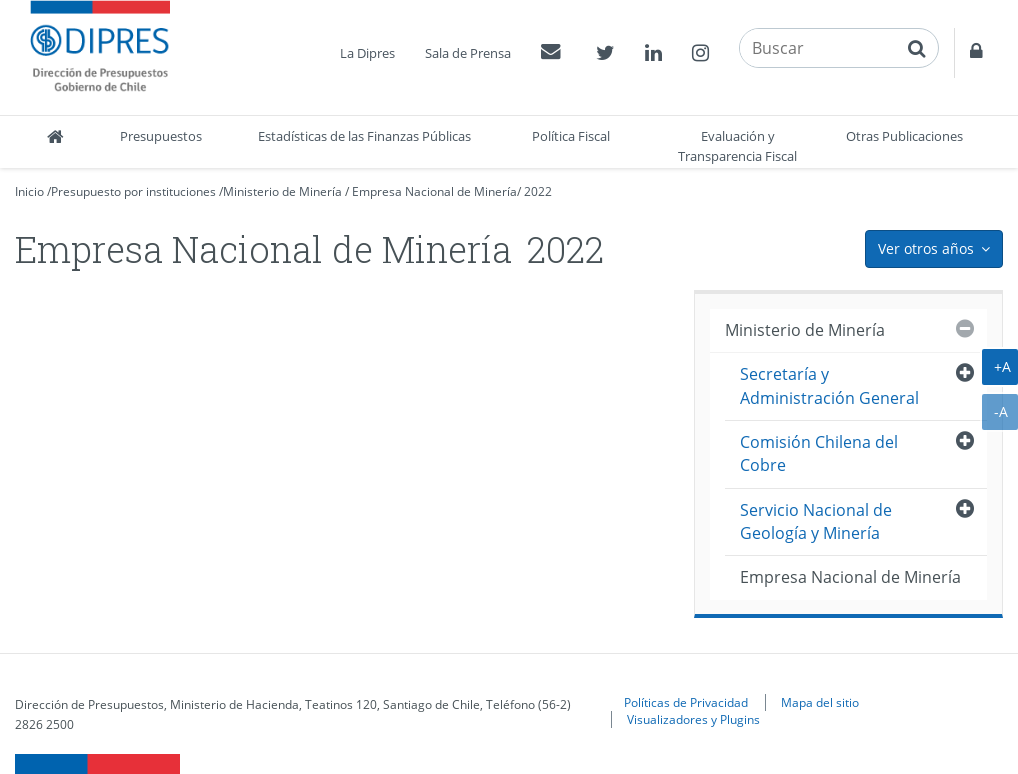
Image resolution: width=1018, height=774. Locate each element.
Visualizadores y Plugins (693, 719)
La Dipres (367, 53)
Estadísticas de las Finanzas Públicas (364, 136)
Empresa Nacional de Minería (434, 191)
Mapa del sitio (820, 702)
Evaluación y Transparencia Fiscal (737, 146)
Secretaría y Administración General (829, 385)
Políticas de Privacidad (686, 702)
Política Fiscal (571, 136)
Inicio (29, 191)
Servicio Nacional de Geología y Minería (816, 521)
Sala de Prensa (468, 53)
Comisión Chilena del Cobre (819, 453)
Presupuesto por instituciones (133, 191)
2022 (538, 191)
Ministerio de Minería (282, 191)
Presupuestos (161, 136)
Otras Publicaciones (904, 136)
